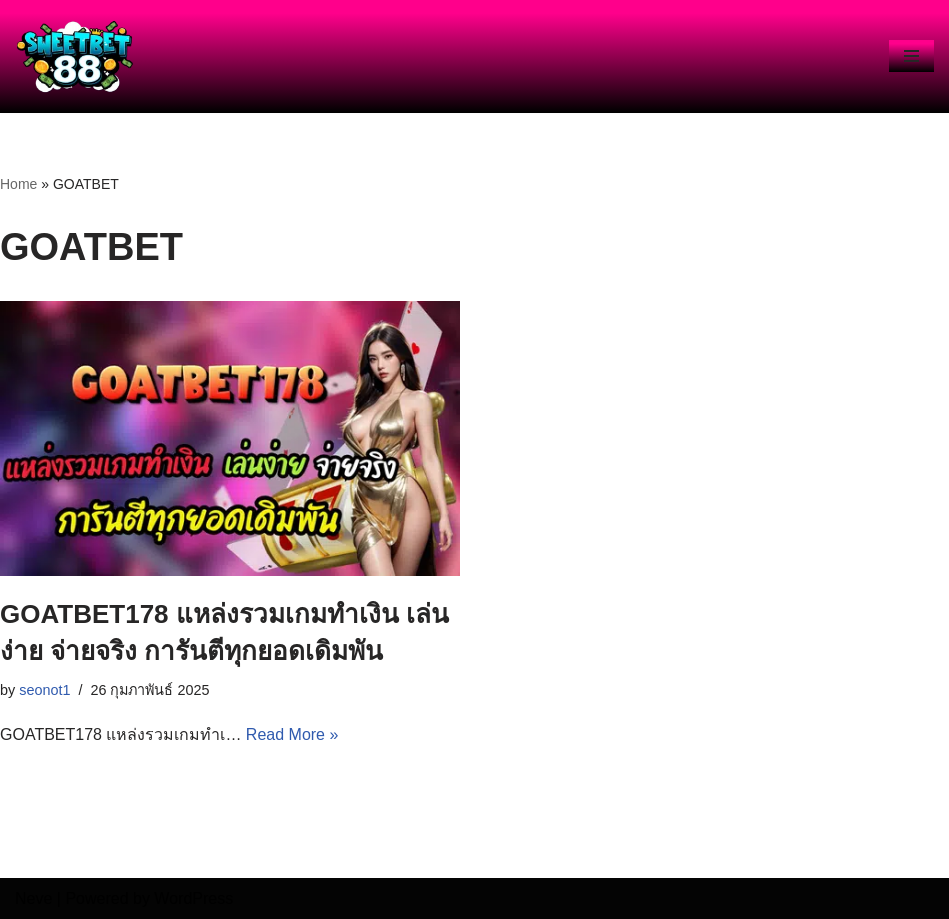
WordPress (193, 898)
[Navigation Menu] (911, 56)
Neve (33, 898)
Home (18, 184)
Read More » (292, 734)
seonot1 (44, 690)
